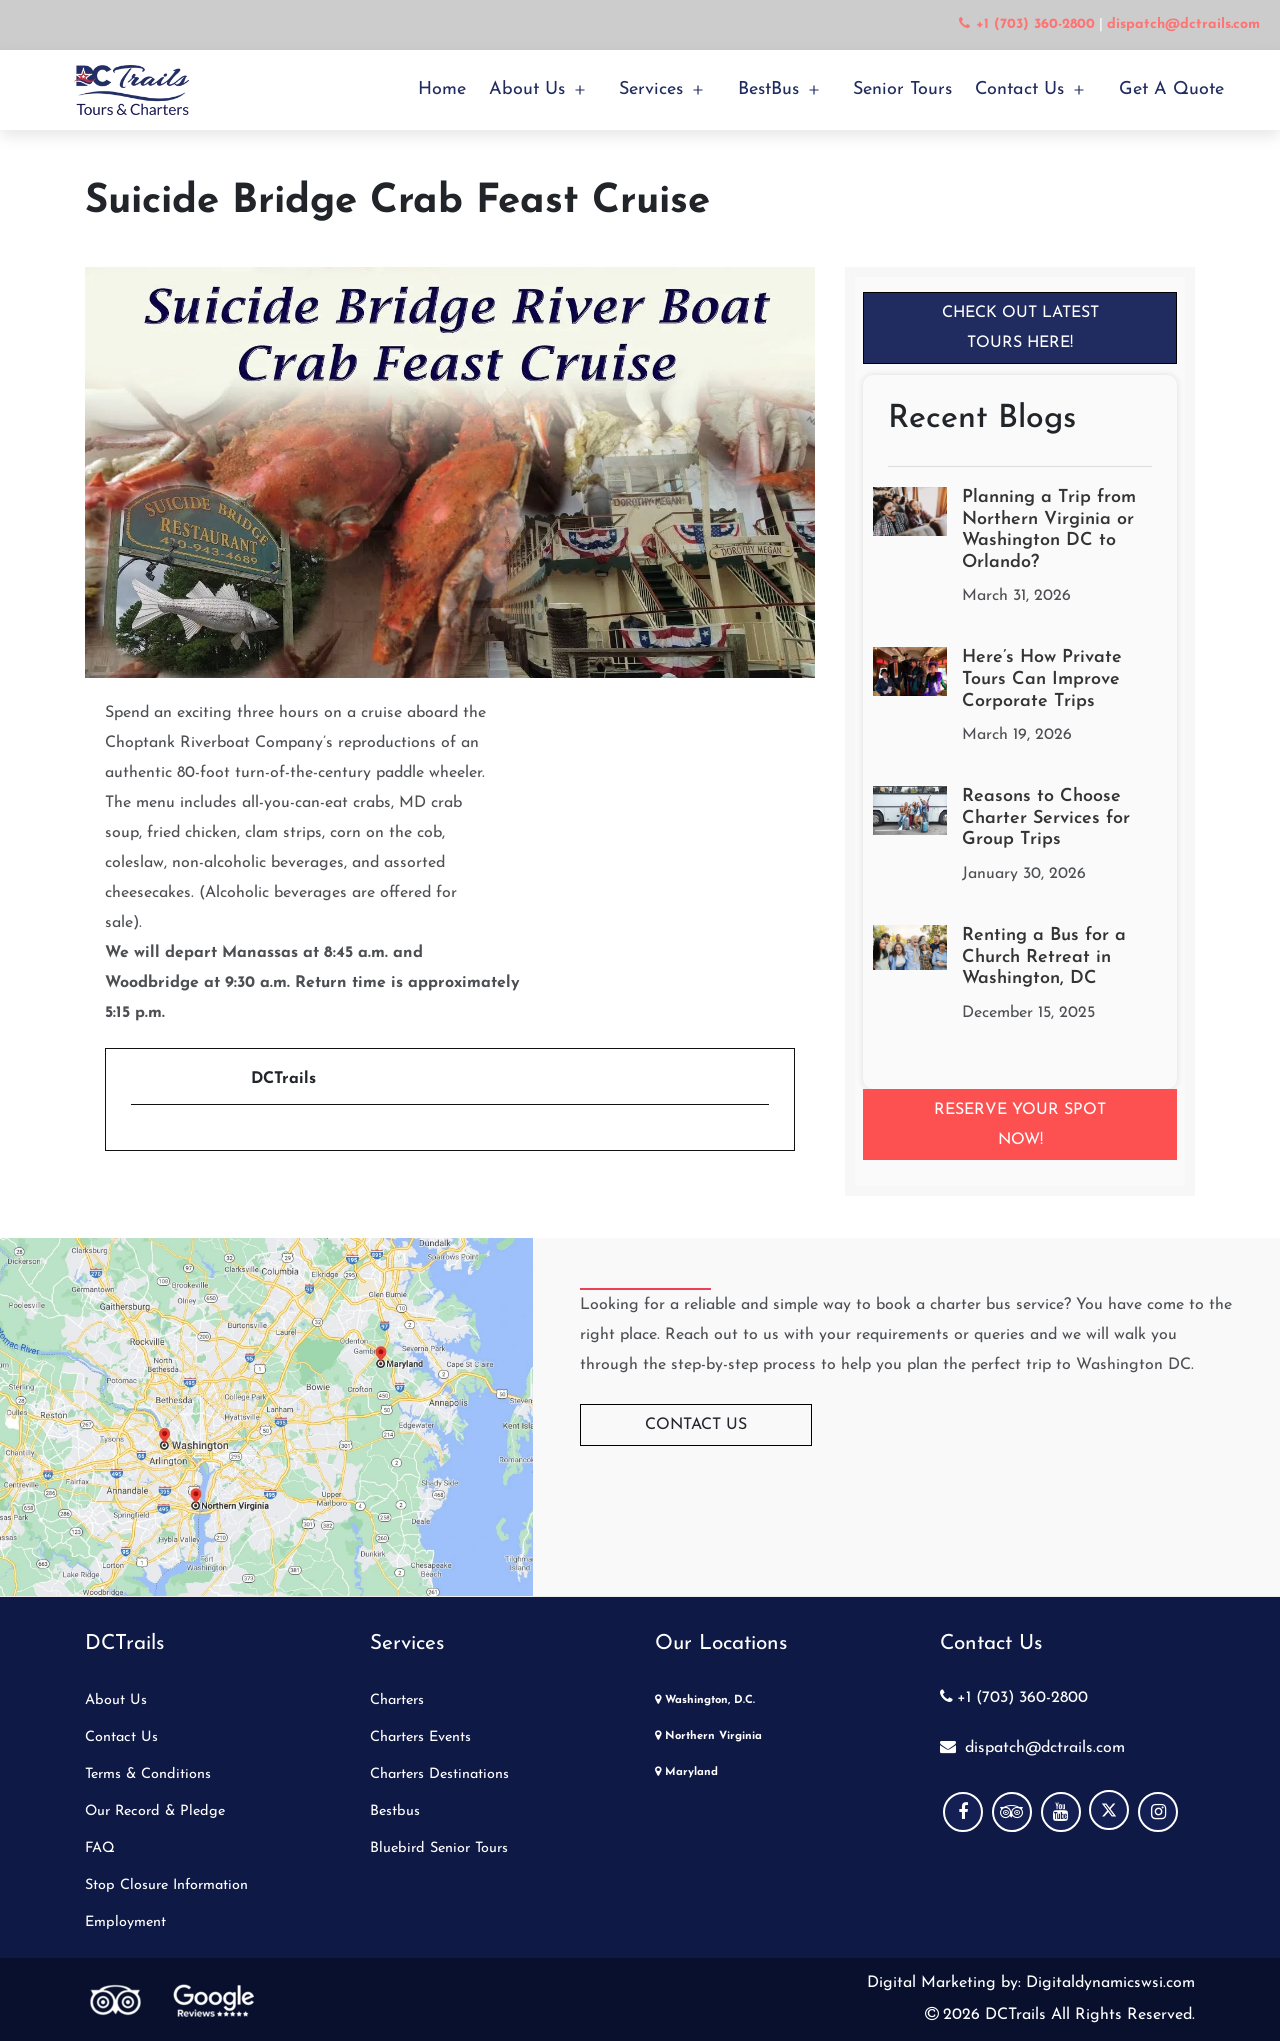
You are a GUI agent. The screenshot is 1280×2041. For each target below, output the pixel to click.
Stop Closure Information (166, 1885)
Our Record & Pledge (155, 1811)
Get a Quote (1171, 89)
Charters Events (420, 1737)
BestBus (768, 89)
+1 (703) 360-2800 (1014, 1698)
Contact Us (1019, 89)
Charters (397, 1700)
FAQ (100, 1848)
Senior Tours (902, 89)
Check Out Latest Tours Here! (1020, 328)
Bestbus (395, 1811)
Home (442, 89)
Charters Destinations (439, 1774)
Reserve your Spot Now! (1020, 1125)
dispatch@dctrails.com (1032, 1748)
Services (651, 89)
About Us (527, 89)
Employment (125, 1922)
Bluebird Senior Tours (439, 1848)
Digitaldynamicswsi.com (1108, 1983)
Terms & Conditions (148, 1774)
